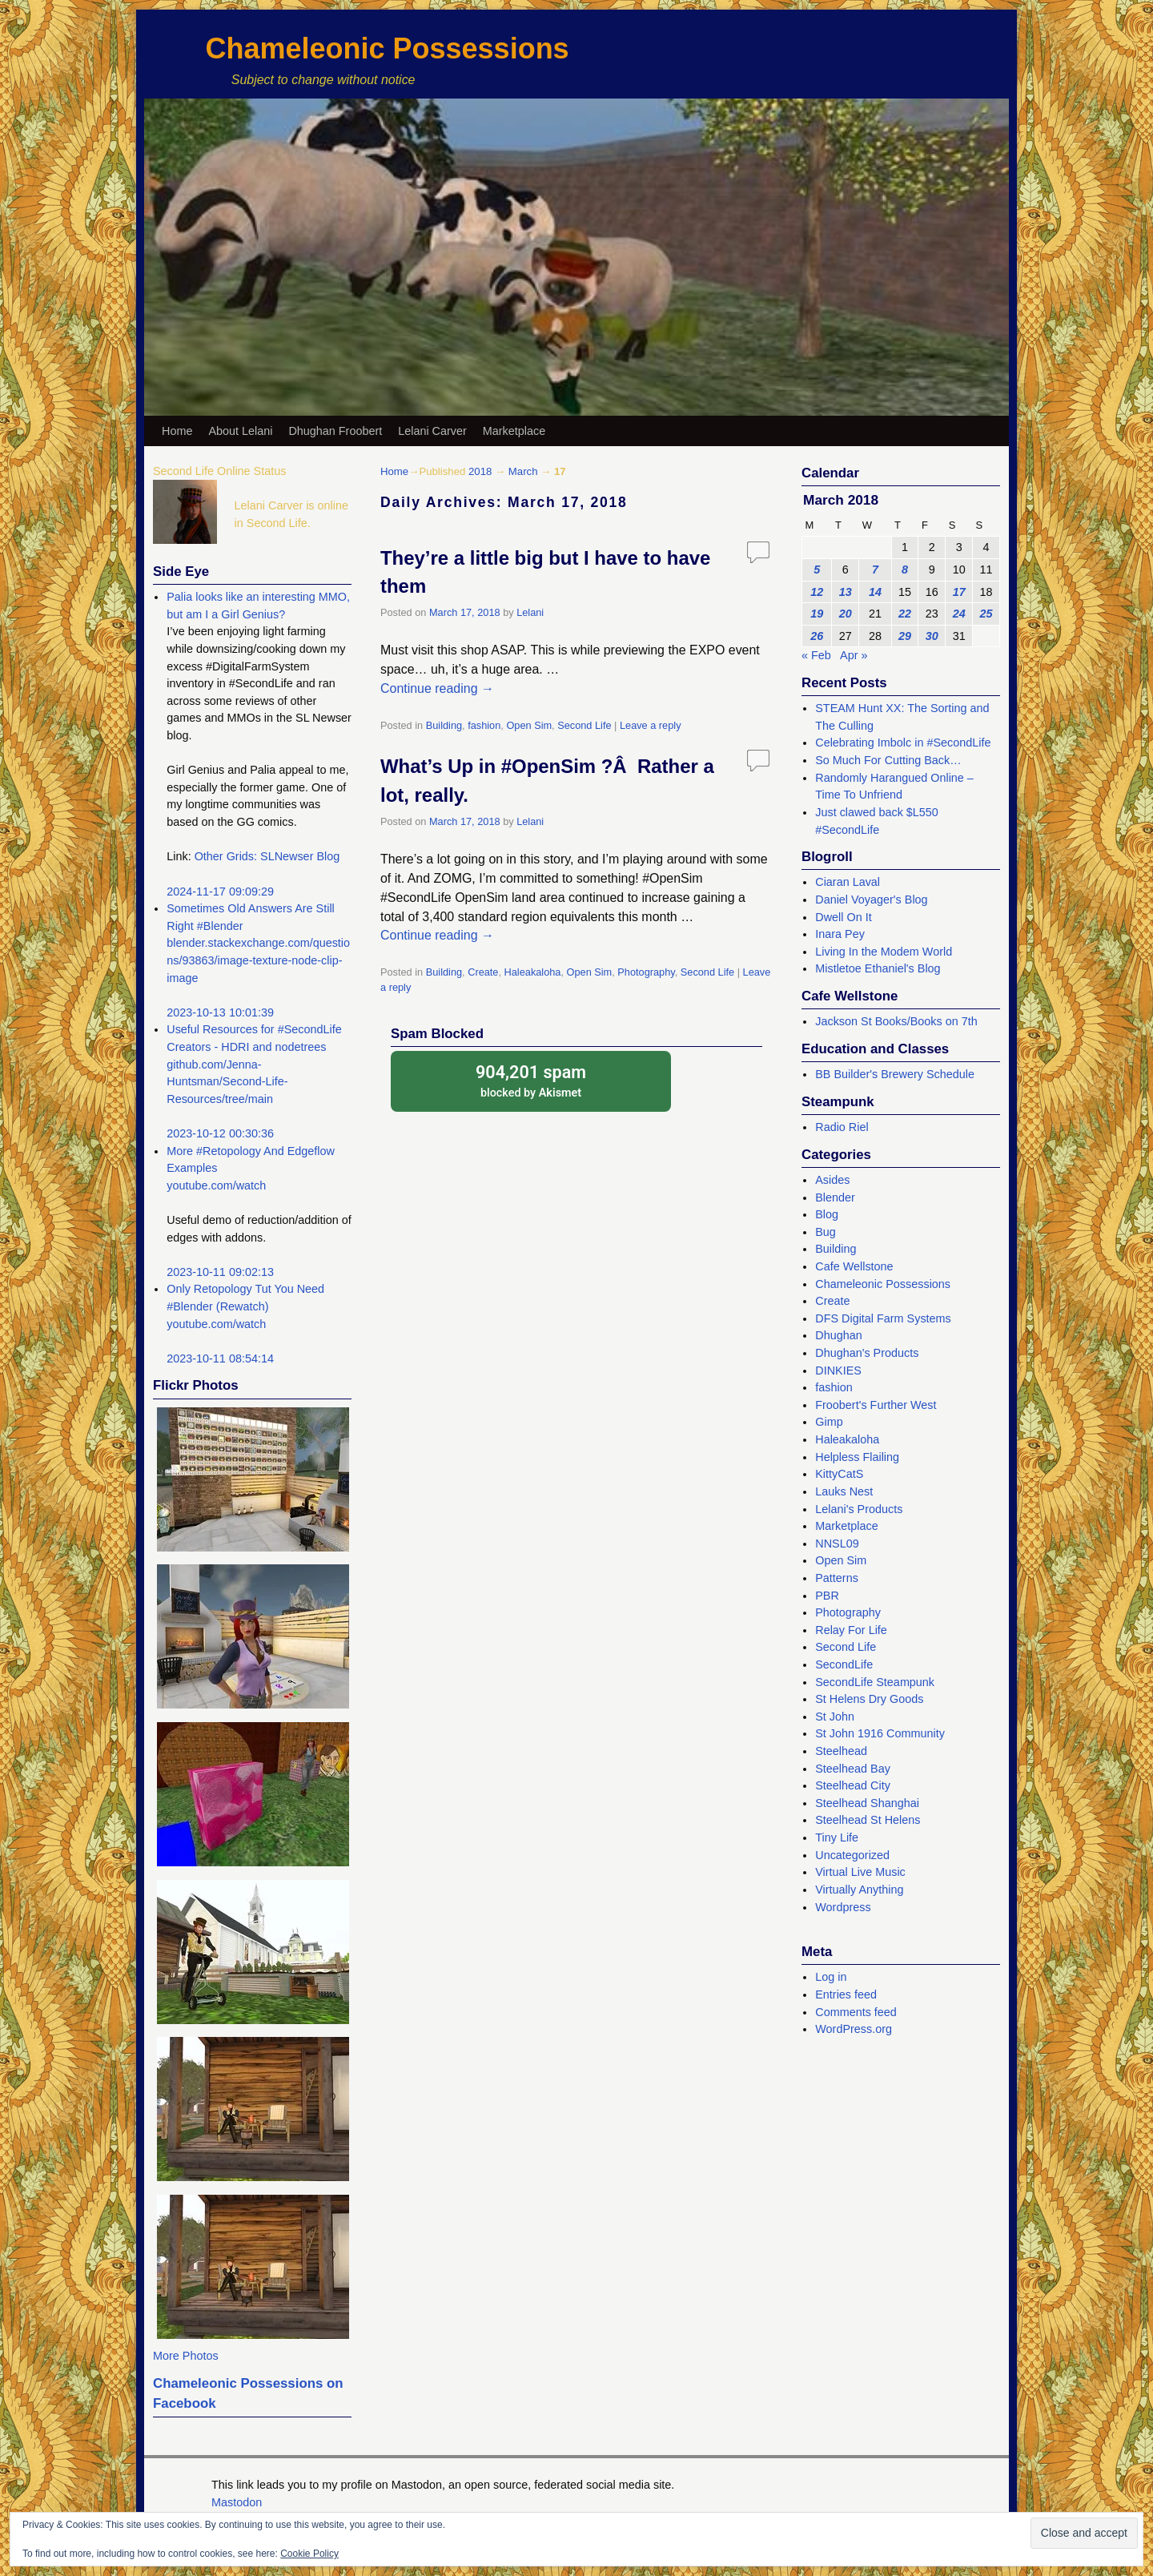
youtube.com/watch (216, 1185)
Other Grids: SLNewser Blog (267, 856)
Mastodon (236, 2502)
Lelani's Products (858, 1509)
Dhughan (838, 1335)
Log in (830, 1976)
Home (177, 431)
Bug (825, 1232)
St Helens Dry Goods (869, 1699)
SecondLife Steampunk (874, 1682)
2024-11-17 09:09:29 (220, 891)
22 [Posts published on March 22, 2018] (904, 613)
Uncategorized (852, 1855)
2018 (480, 471)
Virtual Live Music (860, 1872)
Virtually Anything (859, 1889)
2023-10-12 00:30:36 (220, 1133)
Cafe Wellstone (854, 1266)
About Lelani (240, 431)
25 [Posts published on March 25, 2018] (986, 613)
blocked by (530, 1080)
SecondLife (844, 1664)
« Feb (816, 655)
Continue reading (437, 688)
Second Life (584, 725)
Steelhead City (852, 1785)
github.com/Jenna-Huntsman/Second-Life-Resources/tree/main (227, 1081)
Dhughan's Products (866, 1352)
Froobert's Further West (875, 1405)
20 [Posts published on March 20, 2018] (845, 613)
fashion (484, 725)
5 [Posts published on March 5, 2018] (817, 569)
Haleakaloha (532, 972)
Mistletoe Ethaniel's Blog (877, 968)
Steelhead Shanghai (867, 1803)
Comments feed (856, 2012)
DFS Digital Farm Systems (883, 1318)
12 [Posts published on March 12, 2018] (816, 592)
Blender (835, 1197)
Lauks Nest (844, 1491)
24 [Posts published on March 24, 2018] (959, 613)
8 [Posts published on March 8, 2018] (905, 569)
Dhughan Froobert (335, 431)
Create (483, 972)
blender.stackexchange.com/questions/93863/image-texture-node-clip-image (258, 960)
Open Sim (529, 725)
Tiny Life (836, 1837)
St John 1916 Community (880, 1733)
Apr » (853, 655)
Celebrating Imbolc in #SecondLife (902, 742)
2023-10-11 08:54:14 (220, 1358)
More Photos (186, 2355)
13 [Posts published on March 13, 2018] (845, 592)
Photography (645, 972)
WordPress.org (853, 2029)
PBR (827, 1595)
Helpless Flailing (857, 1457)
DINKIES (838, 1370)
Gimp (828, 1421)
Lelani (530, 612)
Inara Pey (840, 934)
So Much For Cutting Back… (888, 760)
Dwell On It (843, 917)
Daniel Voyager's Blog (871, 899)
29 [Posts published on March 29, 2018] (904, 636)
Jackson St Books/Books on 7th (896, 1021)
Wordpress (842, 1907)
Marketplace (514, 431)
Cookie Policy (309, 2553)
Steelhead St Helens (867, 1819)
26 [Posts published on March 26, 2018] (816, 636)
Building (444, 725)
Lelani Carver (432, 431)
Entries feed (846, 1994)
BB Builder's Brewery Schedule (894, 1074)
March (523, 471)
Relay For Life (851, 1630)
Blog (826, 1214)
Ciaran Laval (847, 881)
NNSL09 (836, 1543)
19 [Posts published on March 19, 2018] (816, 613)
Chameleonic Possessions (386, 48)
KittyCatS (839, 1473)
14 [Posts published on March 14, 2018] (875, 592)
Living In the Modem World (883, 951)
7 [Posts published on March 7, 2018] (875, 569)
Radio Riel (841, 1127)
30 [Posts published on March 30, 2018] (932, 636)
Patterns (836, 1578)
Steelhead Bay (852, 1768)
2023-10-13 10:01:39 (220, 1012)
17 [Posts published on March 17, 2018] (959, 592)
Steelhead (841, 1751)
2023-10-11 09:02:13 (220, 1272)
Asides (832, 1179)
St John (834, 1716)
